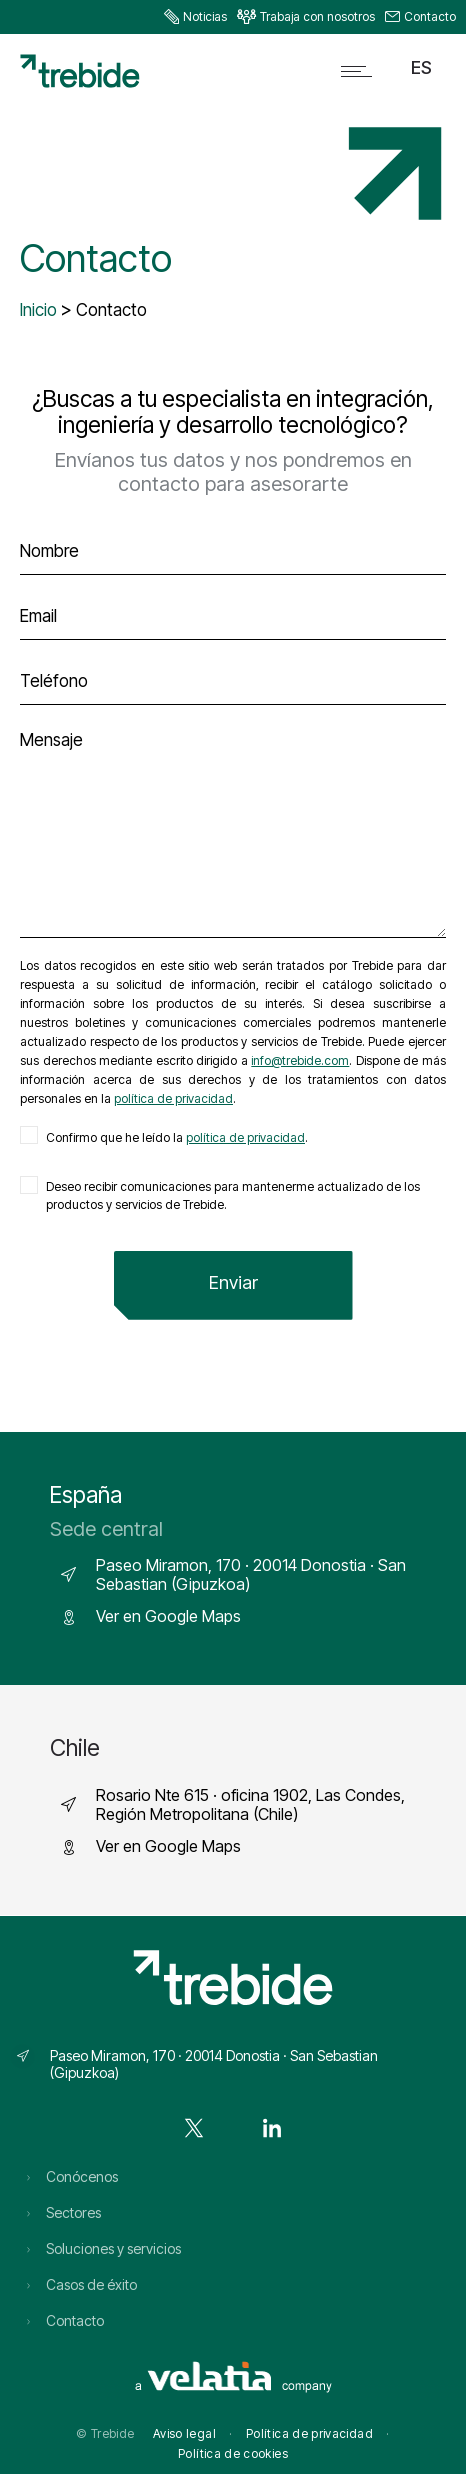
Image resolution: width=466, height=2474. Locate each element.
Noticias (205, 16)
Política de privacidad (309, 2433)
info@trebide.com (300, 1060)
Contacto (430, 16)
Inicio (38, 310)
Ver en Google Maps (168, 1616)
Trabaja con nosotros (317, 16)
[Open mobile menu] (361, 71)
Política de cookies (233, 2453)
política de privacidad (173, 1098)
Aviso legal (184, 2433)
